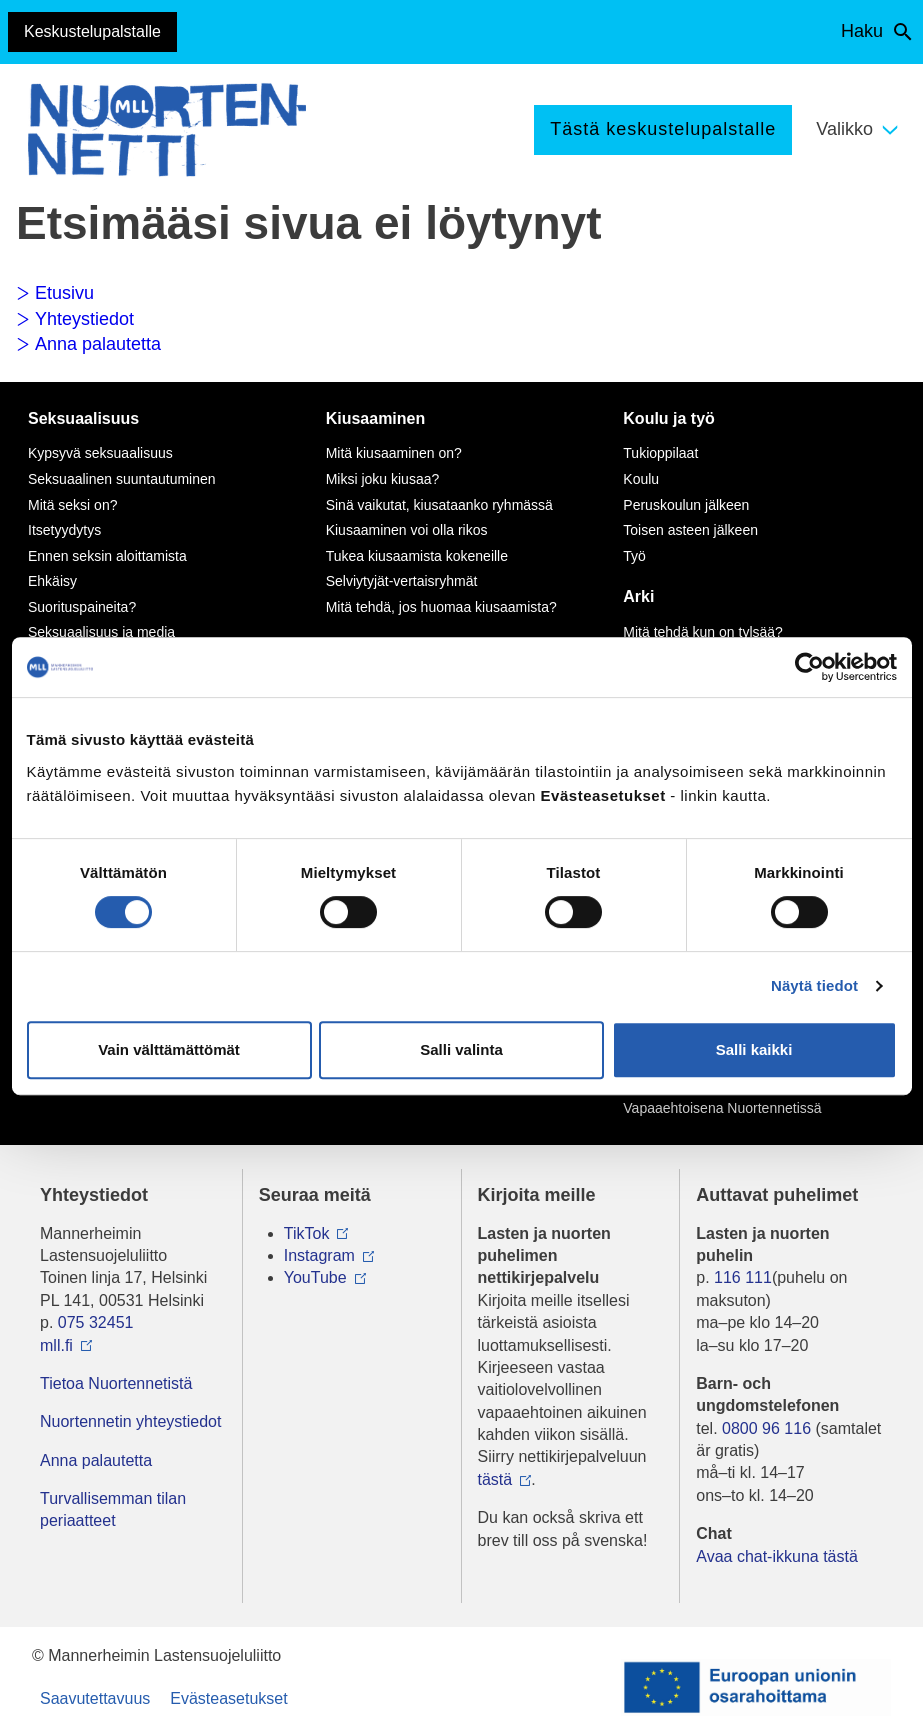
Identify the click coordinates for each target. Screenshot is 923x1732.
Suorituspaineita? (82, 607)
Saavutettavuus (95, 1698)
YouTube (315, 1277)
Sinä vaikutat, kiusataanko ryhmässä (439, 505)
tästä (495, 1479)
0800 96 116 (766, 1428)
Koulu (641, 479)
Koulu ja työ (669, 418)
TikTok (307, 1233)
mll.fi (56, 1345)
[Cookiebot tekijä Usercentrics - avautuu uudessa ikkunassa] (809, 667)
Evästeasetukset (228, 1698)
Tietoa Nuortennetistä (116, 1383)
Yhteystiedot (75, 319)
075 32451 (96, 1322)
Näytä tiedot (814, 985)
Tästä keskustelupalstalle (663, 129)
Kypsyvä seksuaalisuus (100, 453)
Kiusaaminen (376, 418)
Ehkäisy (52, 581)
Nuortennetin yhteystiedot (130, 1421)
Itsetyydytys (64, 530)
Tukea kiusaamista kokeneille (417, 556)
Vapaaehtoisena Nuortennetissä (722, 1108)
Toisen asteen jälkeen (690, 530)
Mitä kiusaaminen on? (394, 453)
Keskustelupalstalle (92, 31)
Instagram (319, 1255)
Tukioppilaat (660, 453)
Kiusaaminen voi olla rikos (407, 530)
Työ (634, 556)
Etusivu (55, 293)
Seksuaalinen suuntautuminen (122, 479)
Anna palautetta (88, 344)
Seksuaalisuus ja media (101, 632)
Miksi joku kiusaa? (383, 479)
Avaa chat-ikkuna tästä (777, 1556)
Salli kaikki (754, 1049)
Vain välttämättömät (169, 1049)
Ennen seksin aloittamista (107, 556)
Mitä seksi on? (72, 505)
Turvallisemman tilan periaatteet (113, 1509)
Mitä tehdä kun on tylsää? (703, 632)
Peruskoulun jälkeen (686, 505)
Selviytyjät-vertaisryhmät (402, 581)
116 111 (743, 1277)
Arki (638, 596)
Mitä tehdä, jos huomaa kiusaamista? (441, 607)
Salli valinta (461, 1049)
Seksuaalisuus (83, 418)
